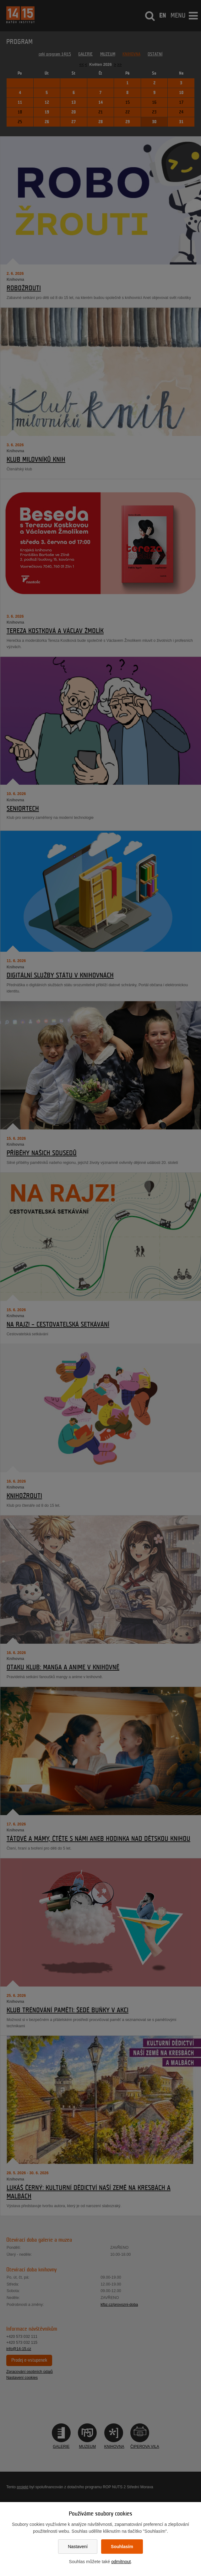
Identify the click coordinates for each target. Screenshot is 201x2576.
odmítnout (121, 2561)
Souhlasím (122, 2546)
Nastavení (78, 2546)
